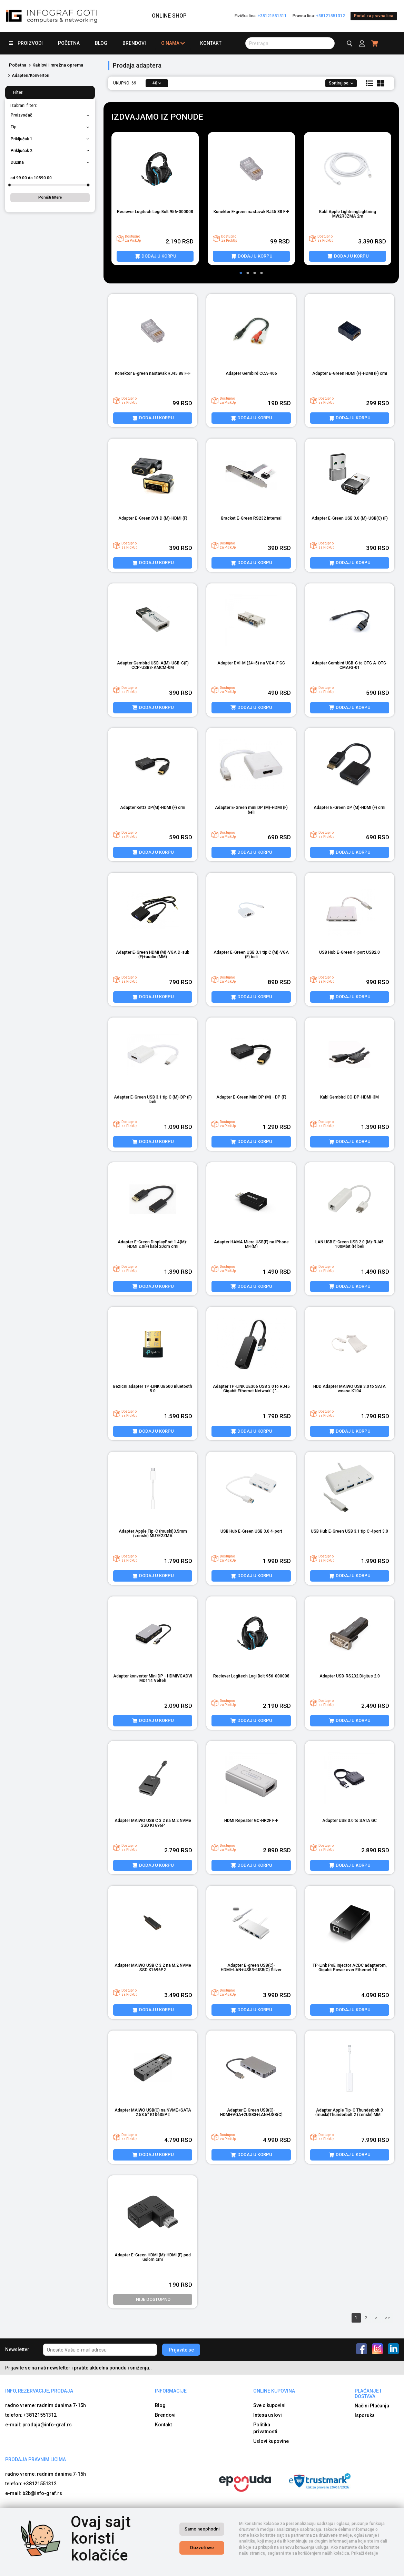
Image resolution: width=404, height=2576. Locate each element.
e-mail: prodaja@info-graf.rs (38, 2424)
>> (387, 2317)
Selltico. (290, 2569)
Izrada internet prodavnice (252, 2569)
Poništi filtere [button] (50, 197)
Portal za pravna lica (373, 15)
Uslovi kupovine (271, 2441)
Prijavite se (181, 2350)
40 (156, 83)
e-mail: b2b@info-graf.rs (33, 2493)
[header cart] (375, 43)
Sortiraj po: (341, 83)
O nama (173, 43)
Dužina (50, 162)
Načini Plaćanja (372, 2405)
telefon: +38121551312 (31, 2415)
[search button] (290, 43)
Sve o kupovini (269, 2405)
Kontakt (210, 43)
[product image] (155, 169)
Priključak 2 (50, 150)
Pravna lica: (319, 15)
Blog (101, 43)
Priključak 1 (50, 139)
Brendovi (134, 43)
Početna (69, 43)
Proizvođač (50, 115)
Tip (50, 126)
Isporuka (365, 2415)
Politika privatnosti (265, 2428)
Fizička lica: (261, 15)
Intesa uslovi (267, 2415)
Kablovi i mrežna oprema (57, 65)
